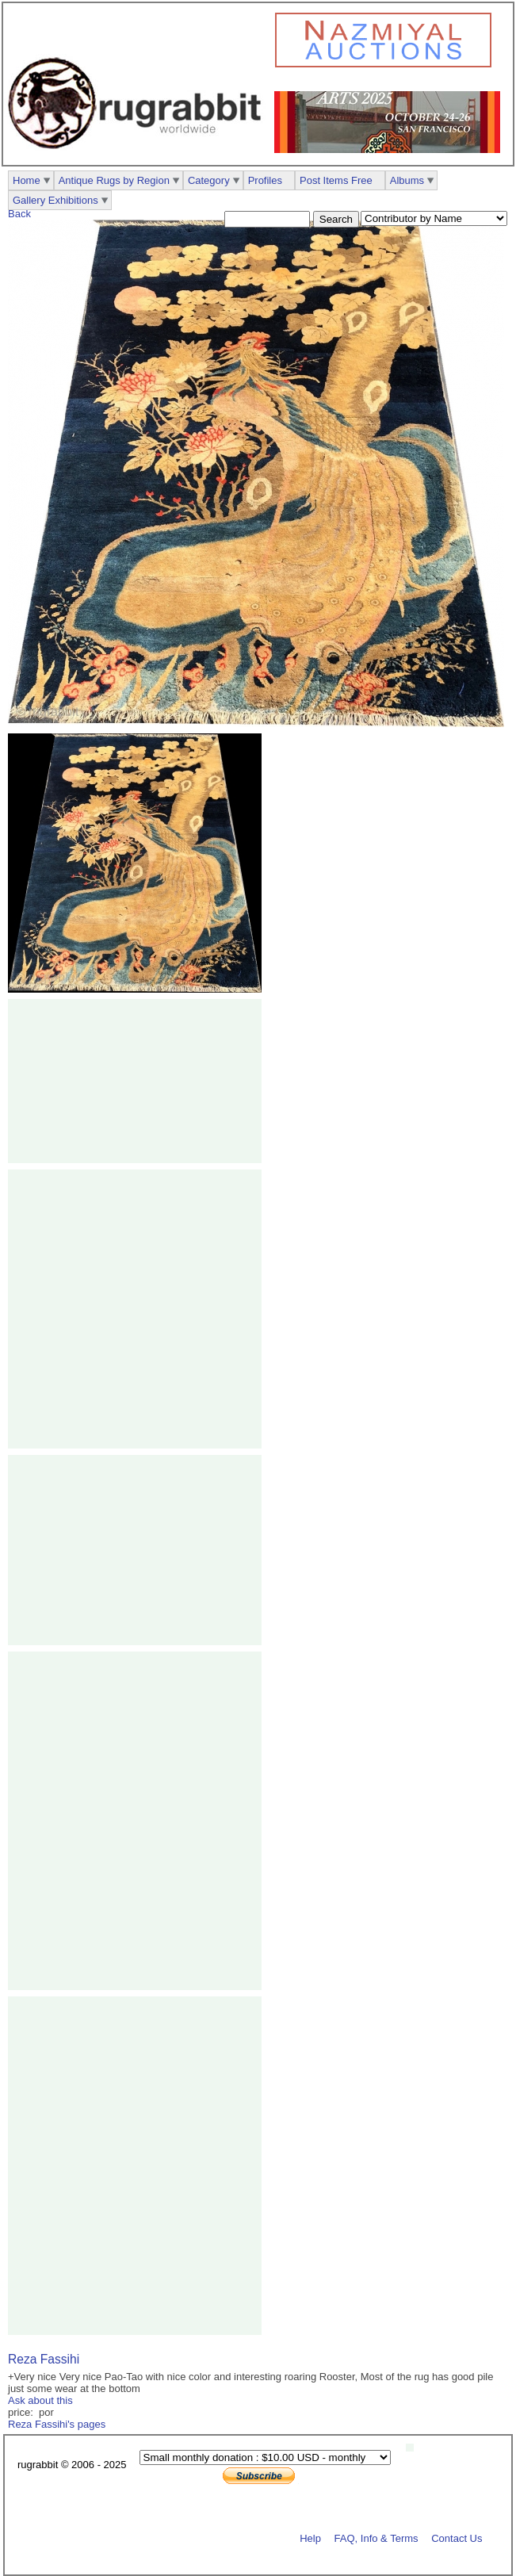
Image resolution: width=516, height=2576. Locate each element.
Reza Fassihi (43, 2359)
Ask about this (40, 2400)
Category (209, 180)
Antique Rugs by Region (114, 180)
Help (310, 2537)
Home (26, 180)
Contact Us (456, 2537)
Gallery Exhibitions (55, 200)
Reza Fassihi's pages (56, 2424)
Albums (407, 180)
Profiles (265, 180)
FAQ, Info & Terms (376, 2537)
